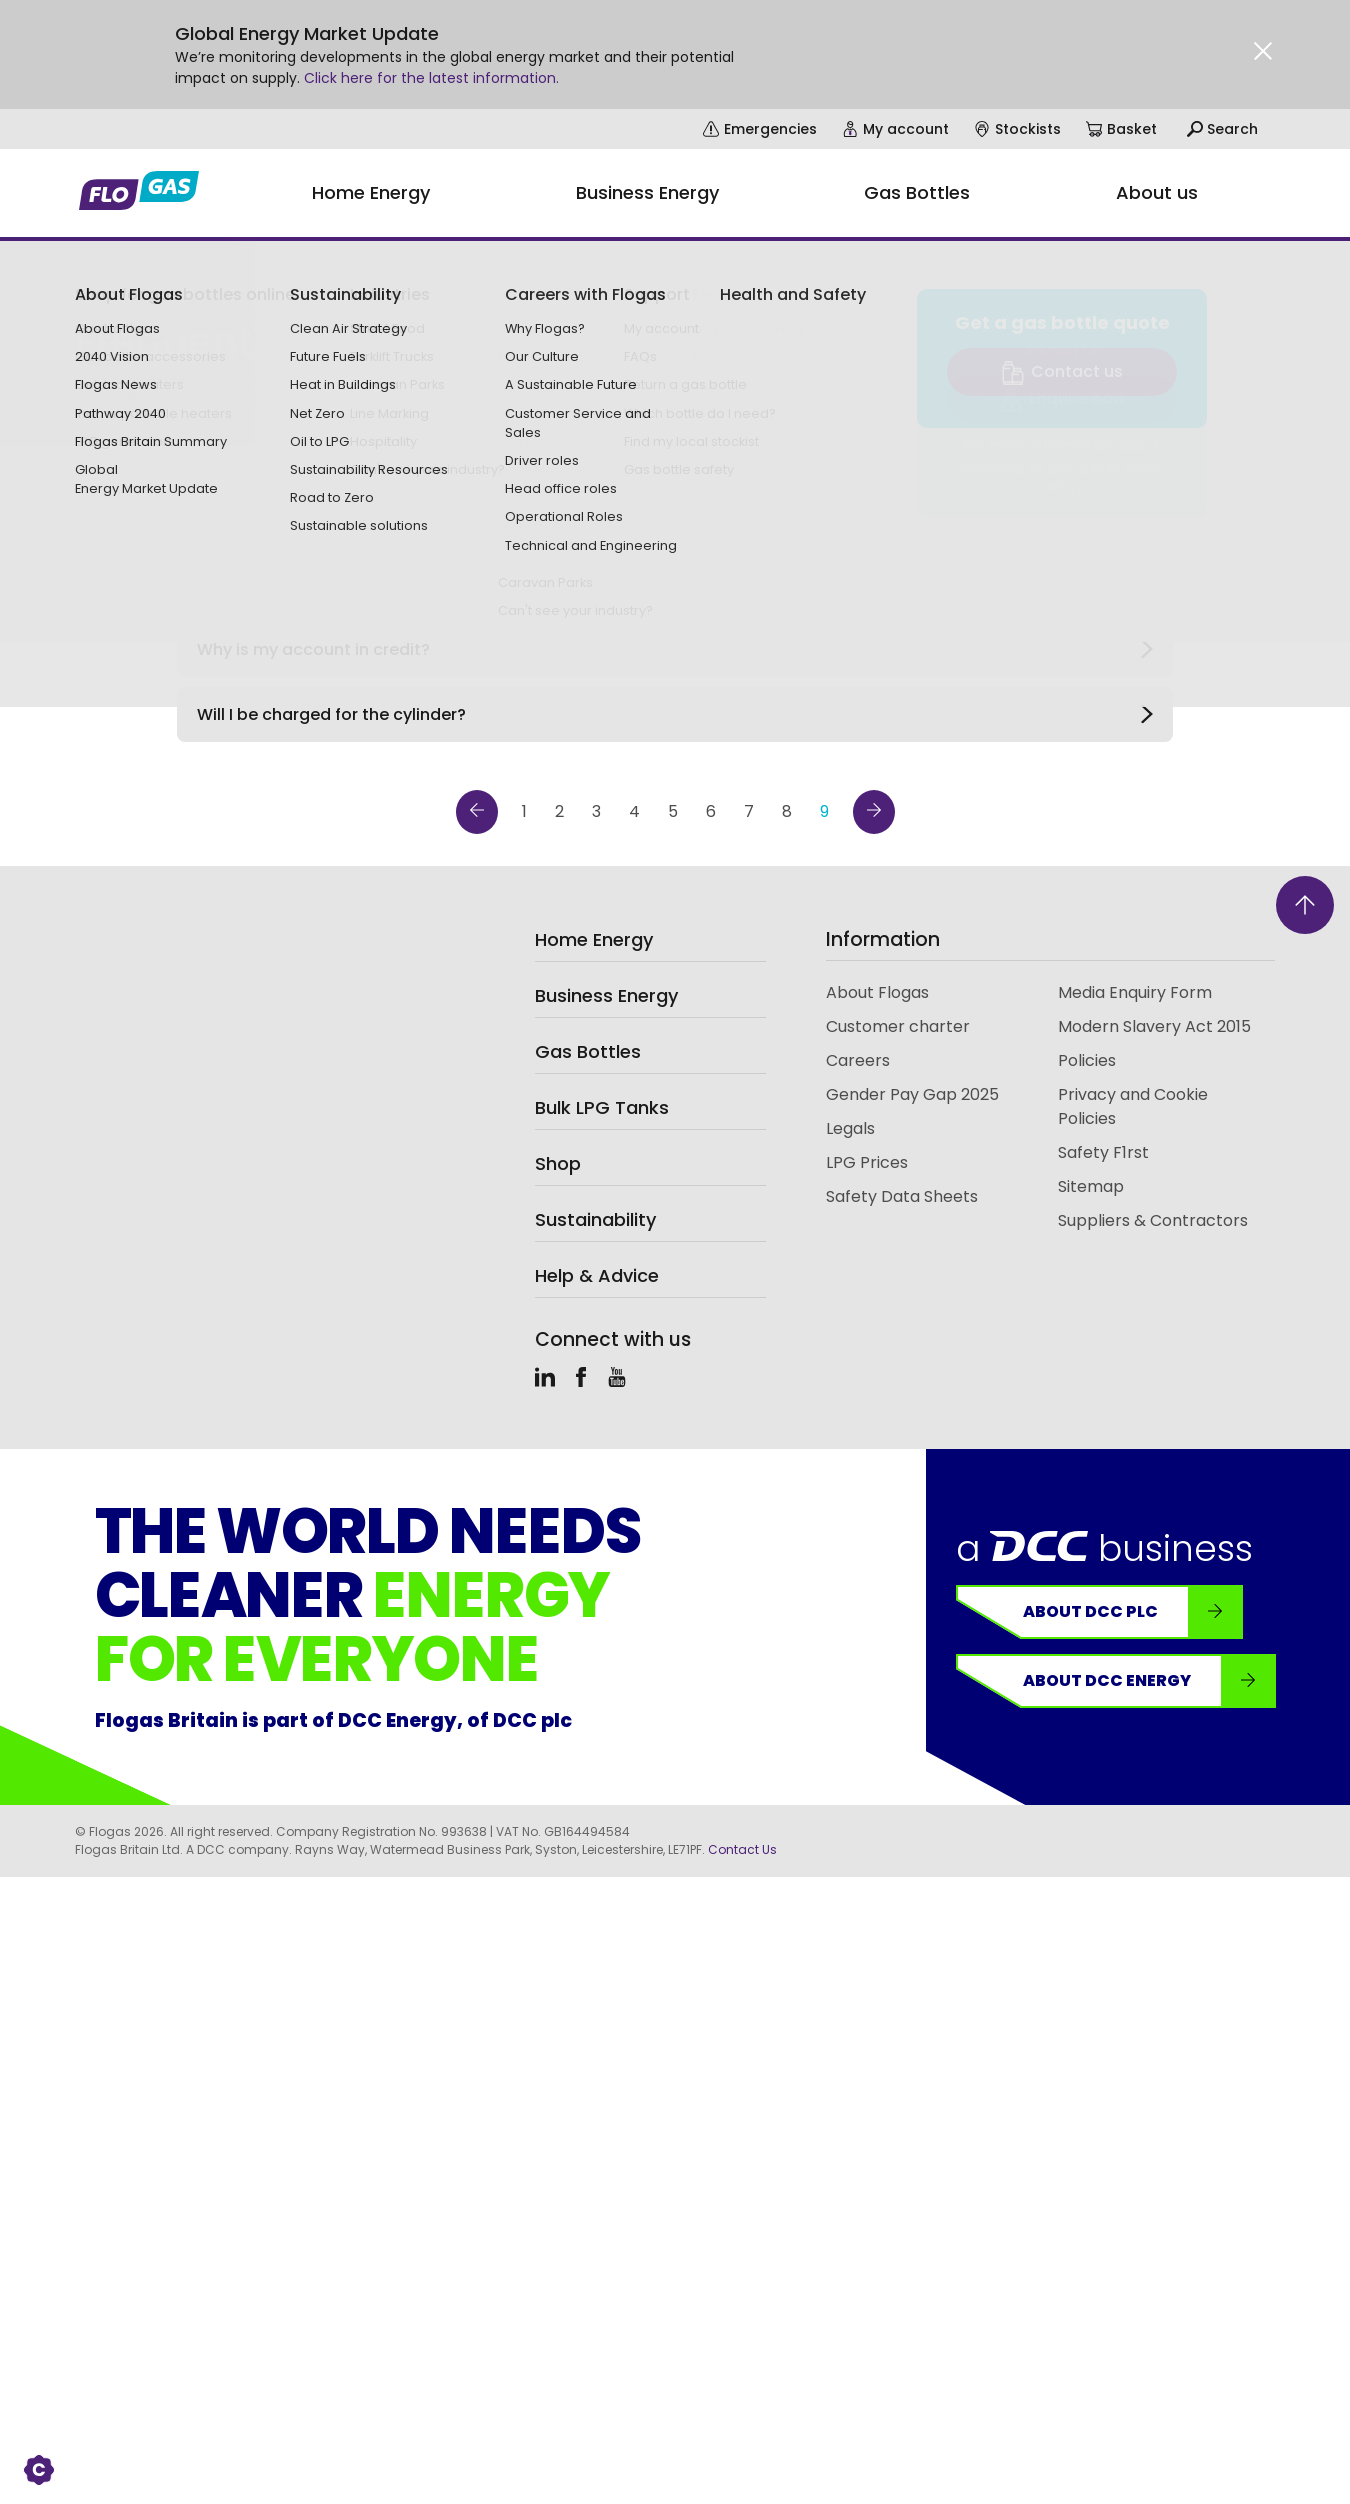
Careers (858, 1060)
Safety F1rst (1103, 1152)
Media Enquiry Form (1135, 992)
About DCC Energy (1148, 1681)
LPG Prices (867, 1162)
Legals (850, 1128)
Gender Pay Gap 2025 (912, 1094)
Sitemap (1091, 1186)
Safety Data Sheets (902, 1196)
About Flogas (877, 992)
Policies (1087, 1060)
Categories (485, 524)
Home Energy (594, 939)
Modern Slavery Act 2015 (1154, 1026)
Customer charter (898, 1026)
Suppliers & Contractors (1153, 1220)
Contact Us (742, 1849)
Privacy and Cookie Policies (1133, 1106)
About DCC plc (1132, 1612)
